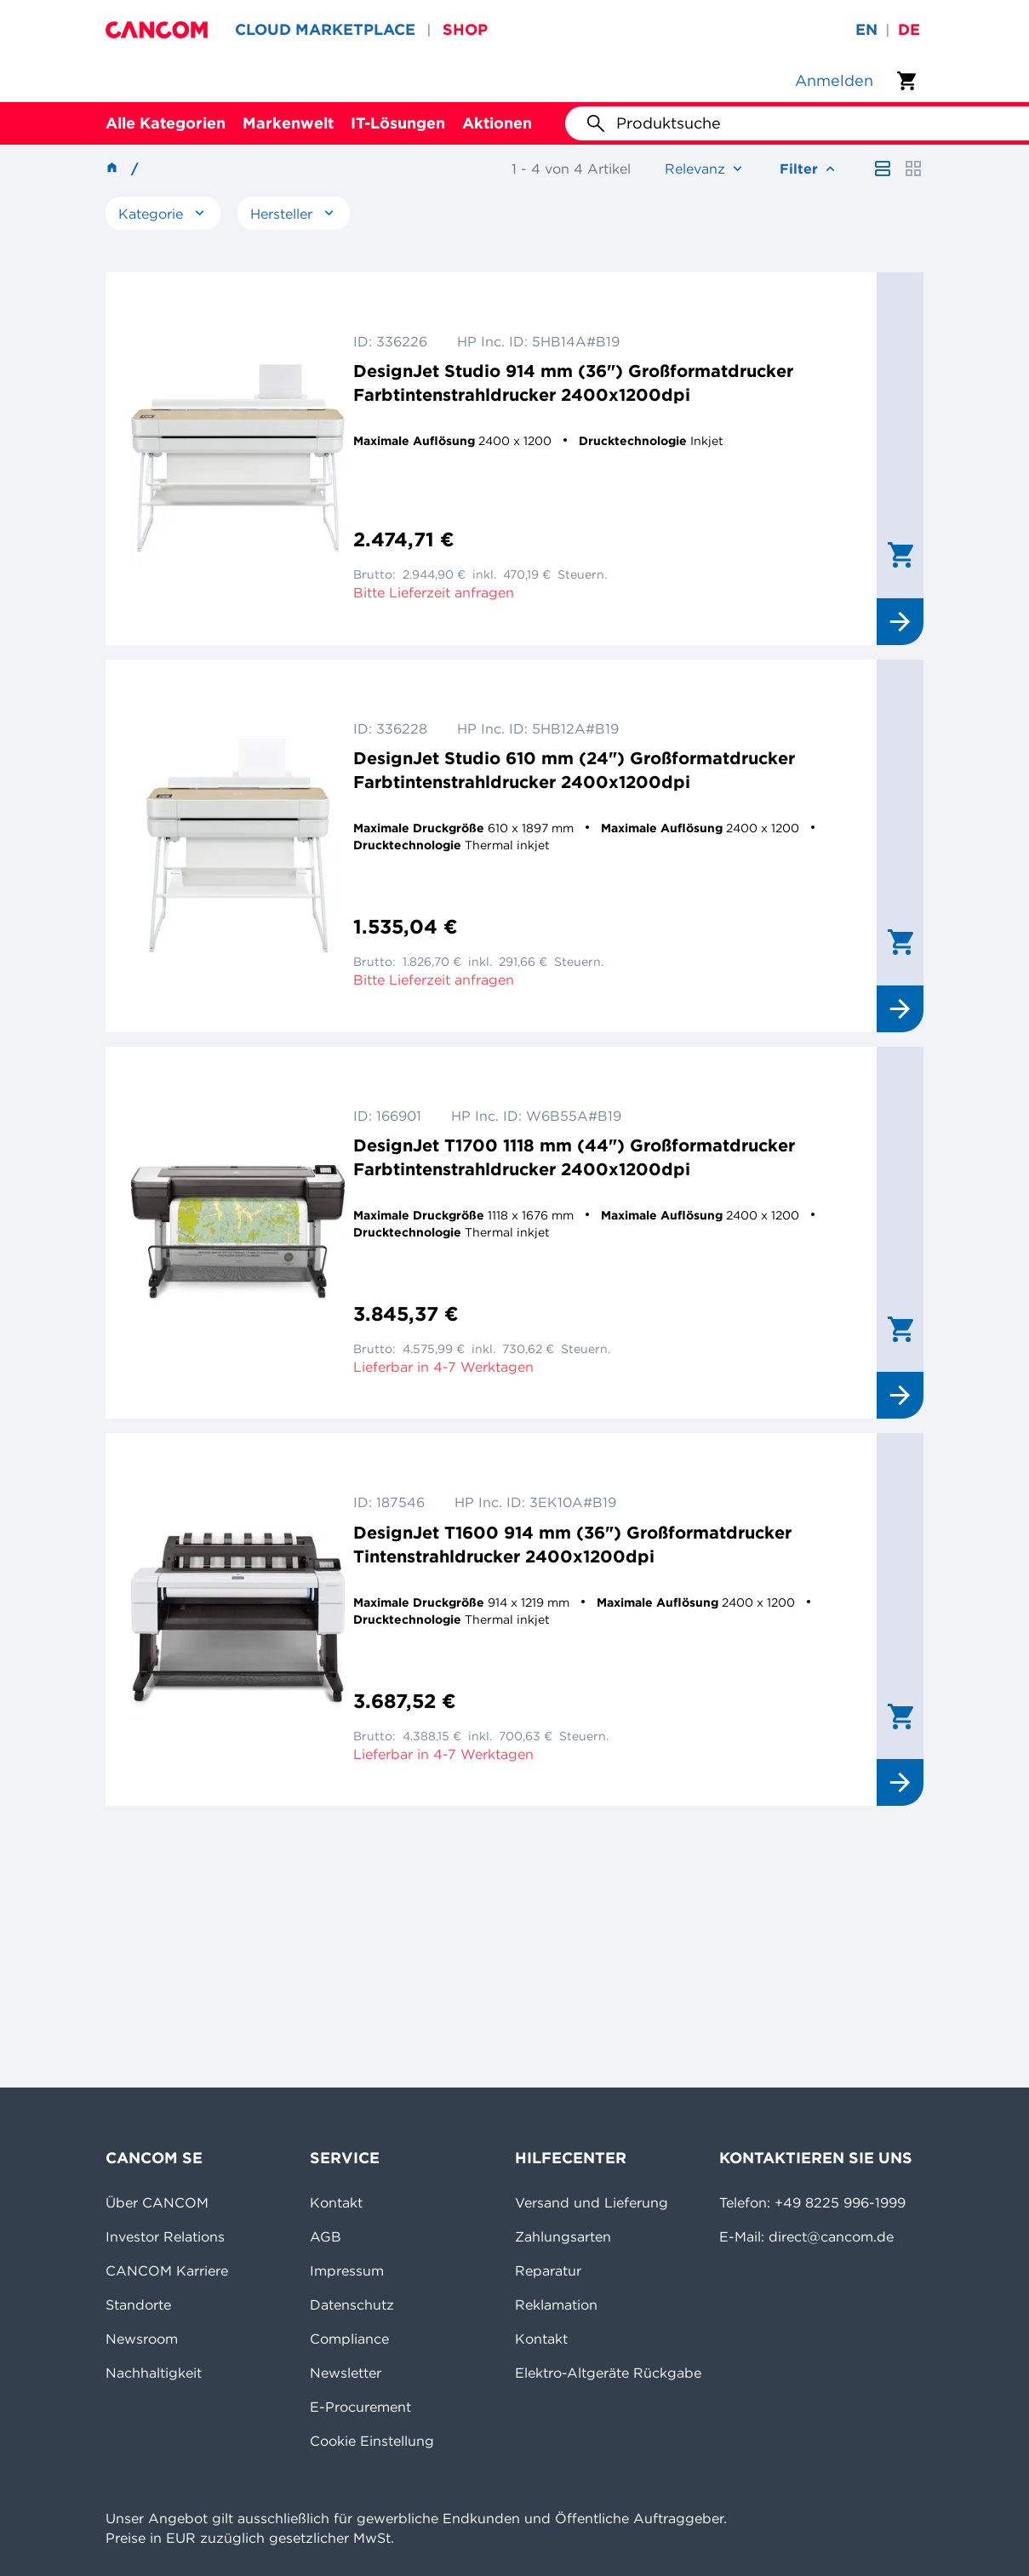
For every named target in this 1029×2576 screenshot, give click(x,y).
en (866, 29)
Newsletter (345, 2372)
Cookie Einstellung (372, 2440)
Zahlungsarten (563, 2236)
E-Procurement (360, 2406)
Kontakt (336, 2202)
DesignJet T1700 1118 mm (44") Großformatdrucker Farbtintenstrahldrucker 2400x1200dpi (574, 1156)
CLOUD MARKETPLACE (325, 29)
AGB (325, 2236)
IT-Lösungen (398, 123)
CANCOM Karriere (167, 2270)
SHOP (465, 29)
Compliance (349, 2338)
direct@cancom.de (831, 2236)
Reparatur (548, 2270)
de (909, 29)
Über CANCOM (157, 2202)
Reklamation (556, 2304)
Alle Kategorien (166, 123)
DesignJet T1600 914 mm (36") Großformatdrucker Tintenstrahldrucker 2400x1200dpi (572, 1544)
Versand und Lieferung (591, 2202)
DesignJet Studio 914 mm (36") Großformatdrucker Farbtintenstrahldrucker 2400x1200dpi (573, 382)
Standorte (138, 2304)
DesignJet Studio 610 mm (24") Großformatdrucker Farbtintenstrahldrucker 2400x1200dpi (574, 769)
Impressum (347, 2270)
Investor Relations (165, 2236)
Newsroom (142, 2338)
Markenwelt (288, 123)
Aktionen (497, 123)
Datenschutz (352, 2304)
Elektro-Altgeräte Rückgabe (608, 2372)
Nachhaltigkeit (154, 2372)
